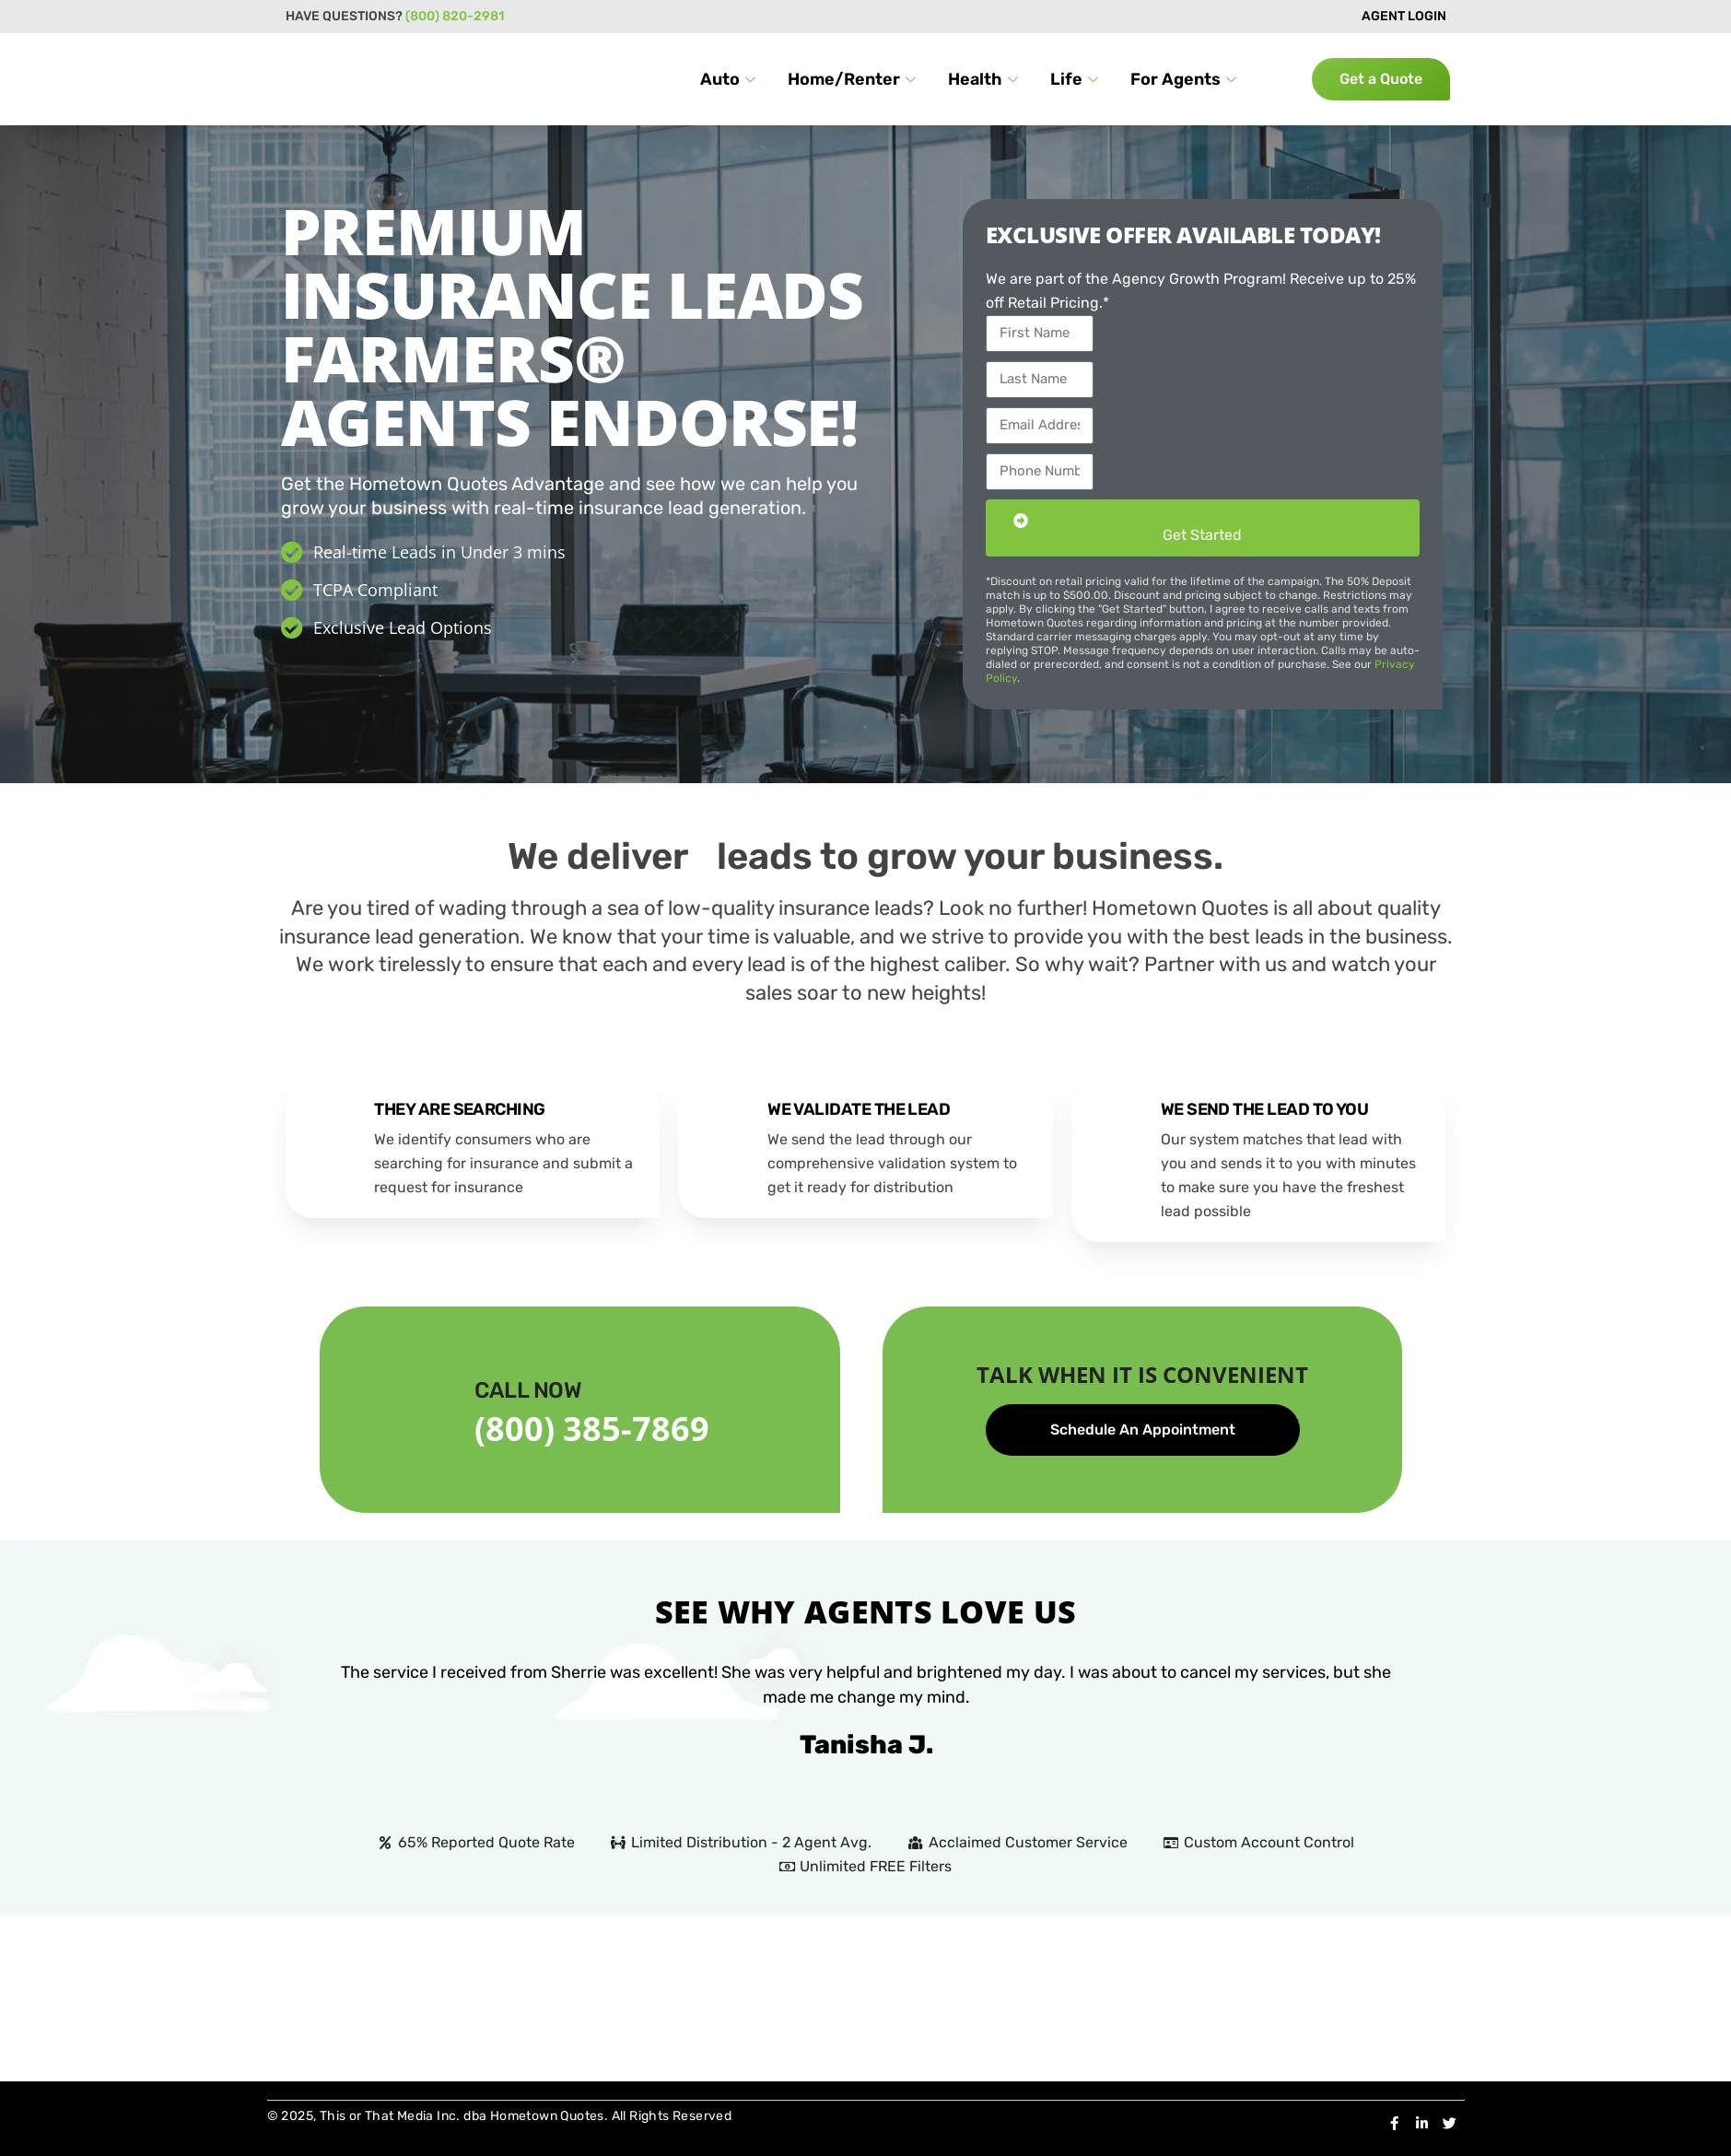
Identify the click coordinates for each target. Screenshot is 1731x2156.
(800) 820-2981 (454, 16)
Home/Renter (854, 79)
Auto (730, 79)
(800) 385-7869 (591, 1428)
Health (985, 79)
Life (1076, 79)
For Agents (1185, 79)
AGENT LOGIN (1404, 16)
